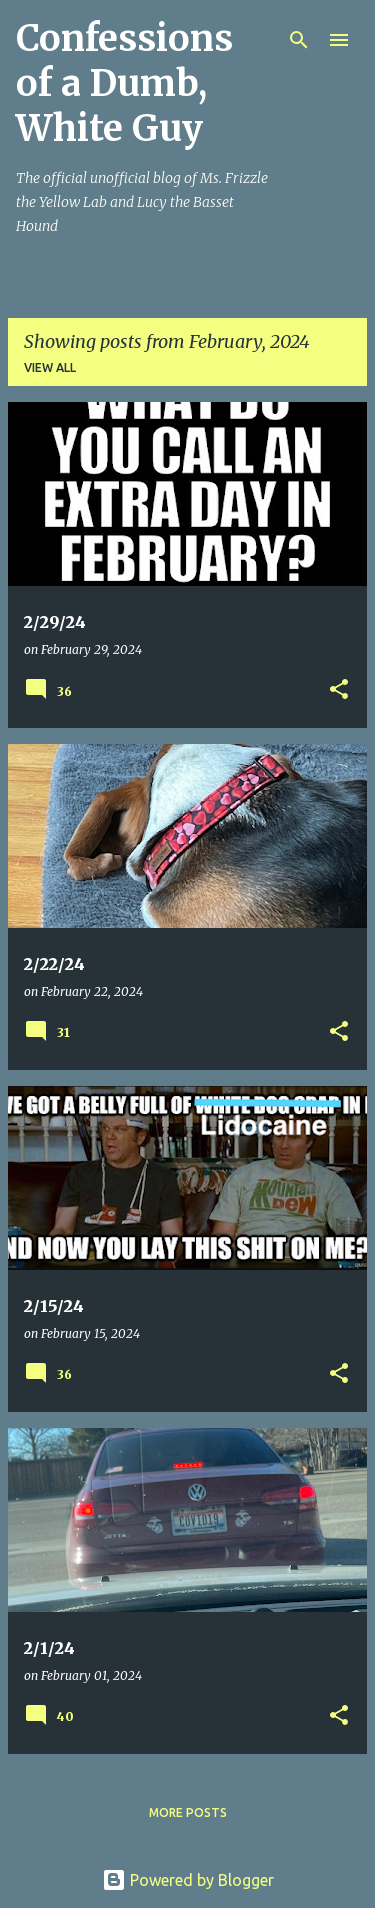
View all (50, 367)
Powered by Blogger (188, 1880)
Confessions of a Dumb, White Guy (124, 83)
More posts (188, 1812)
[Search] (299, 40)
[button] (339, 690)
